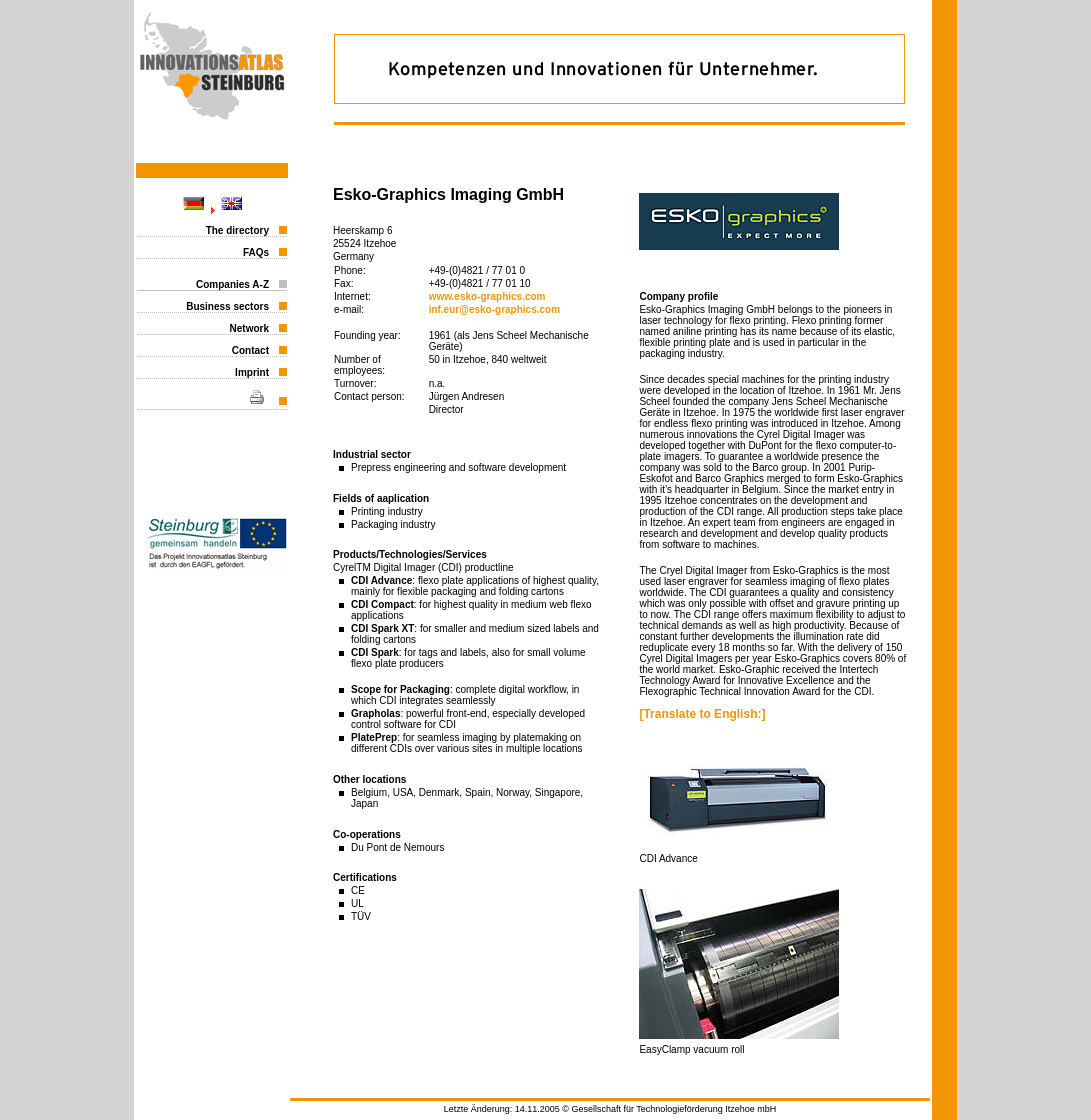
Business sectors (227, 306)
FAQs (256, 252)
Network (249, 328)
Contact (250, 350)
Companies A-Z (232, 284)
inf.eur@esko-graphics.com (494, 309)
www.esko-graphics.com (487, 296)
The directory (237, 230)
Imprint (252, 372)
